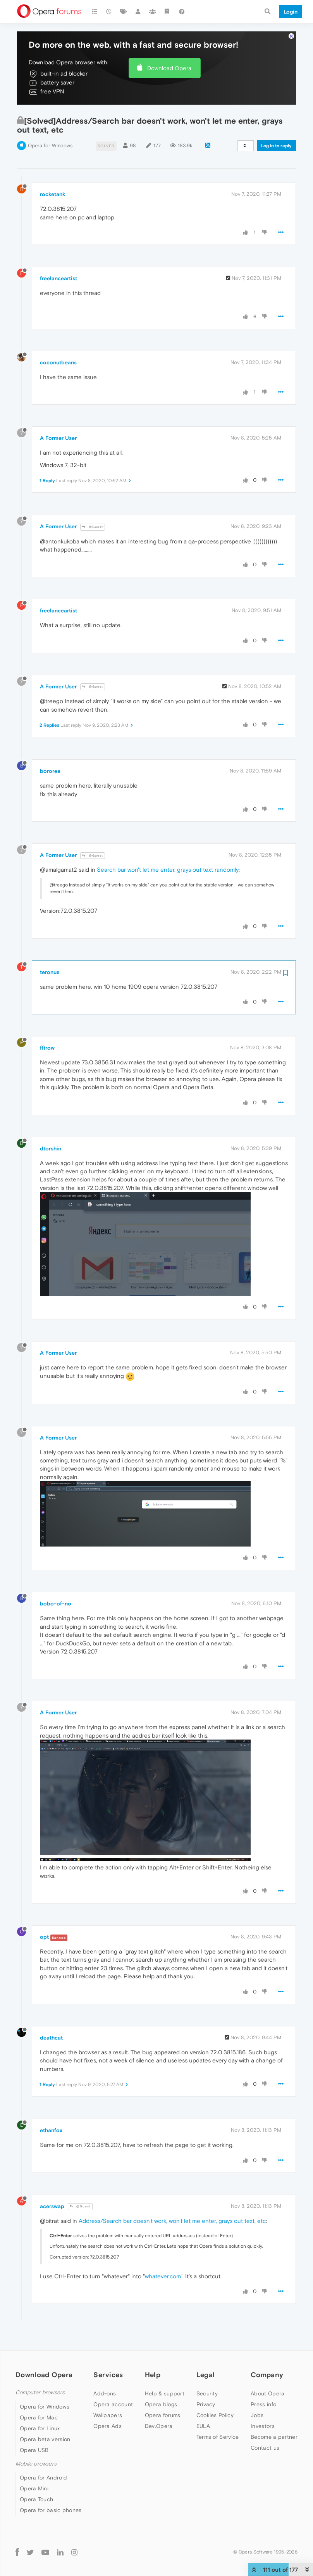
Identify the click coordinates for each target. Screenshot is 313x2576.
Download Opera (169, 44)
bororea (50, 747)
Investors (263, 2402)
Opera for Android (43, 2454)
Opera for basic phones (51, 2486)
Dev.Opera (159, 2402)
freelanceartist (58, 255)
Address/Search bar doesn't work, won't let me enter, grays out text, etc (172, 2197)
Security (207, 2370)
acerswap (52, 2182)
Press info (263, 2381)
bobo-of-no (55, 1580)
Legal (205, 2351)
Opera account (113, 2381)
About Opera (267, 2370)
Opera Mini (34, 2465)
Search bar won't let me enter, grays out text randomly (168, 846)
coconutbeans (58, 339)
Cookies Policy (215, 2391)
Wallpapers (107, 2391)
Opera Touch (36, 2476)
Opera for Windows (50, 122)
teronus (49, 948)
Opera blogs (161, 2381)
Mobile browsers (36, 2440)
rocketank (52, 170)
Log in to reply (276, 122)
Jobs (257, 2391)
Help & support (164, 2370)
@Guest (92, 503)
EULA (203, 2402)
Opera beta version (45, 2415)
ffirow (47, 1024)
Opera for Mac (39, 2394)
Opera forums (163, 2391)
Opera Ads (107, 2402)
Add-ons (104, 2370)
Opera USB (34, 2426)
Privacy (205, 2381)
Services (108, 2351)
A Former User (58, 414)
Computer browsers (40, 2369)
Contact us (265, 2424)
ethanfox (51, 2107)
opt (44, 1913)
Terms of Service (217, 2413)
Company (267, 2351)
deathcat (51, 2014)
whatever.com (163, 2252)
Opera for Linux (40, 2405)
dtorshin (50, 1125)
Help (152, 2351)
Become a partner (274, 2413)
